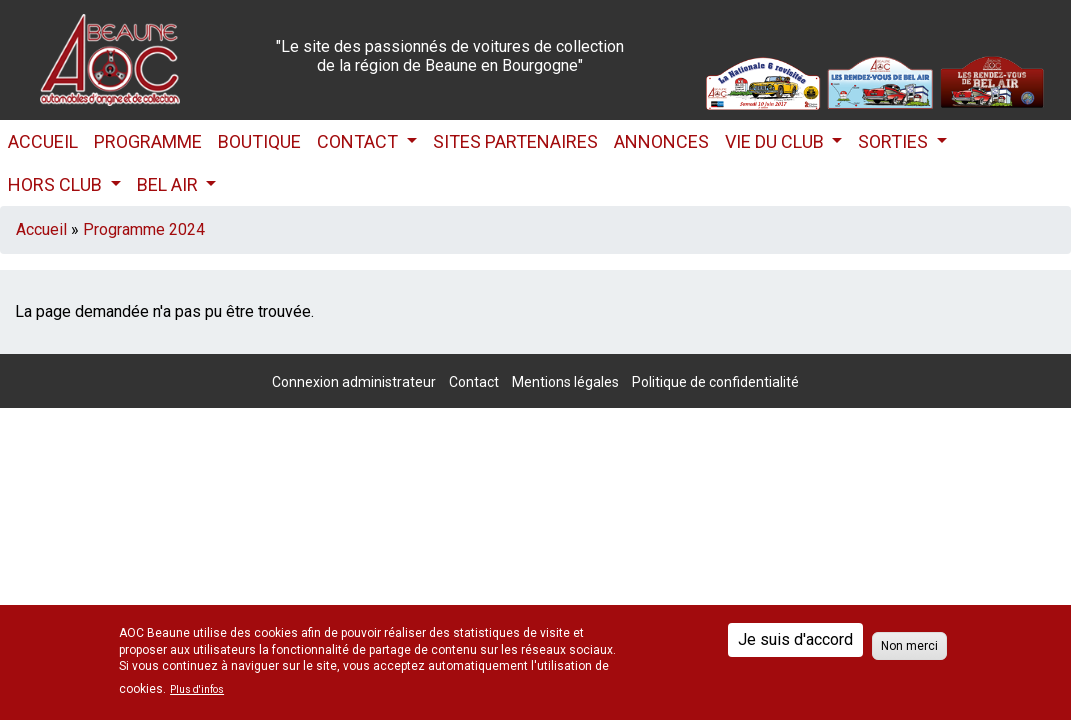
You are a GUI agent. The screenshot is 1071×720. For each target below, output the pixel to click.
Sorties (895, 141)
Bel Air (169, 184)
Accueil (43, 141)
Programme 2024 (144, 229)
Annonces (661, 141)
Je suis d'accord (795, 639)
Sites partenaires (515, 141)
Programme (148, 141)
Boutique (259, 141)
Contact (359, 141)
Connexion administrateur (354, 382)
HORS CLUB (57, 184)
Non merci (909, 646)
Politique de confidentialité (715, 382)
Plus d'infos (197, 690)
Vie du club (776, 141)
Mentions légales (565, 382)
